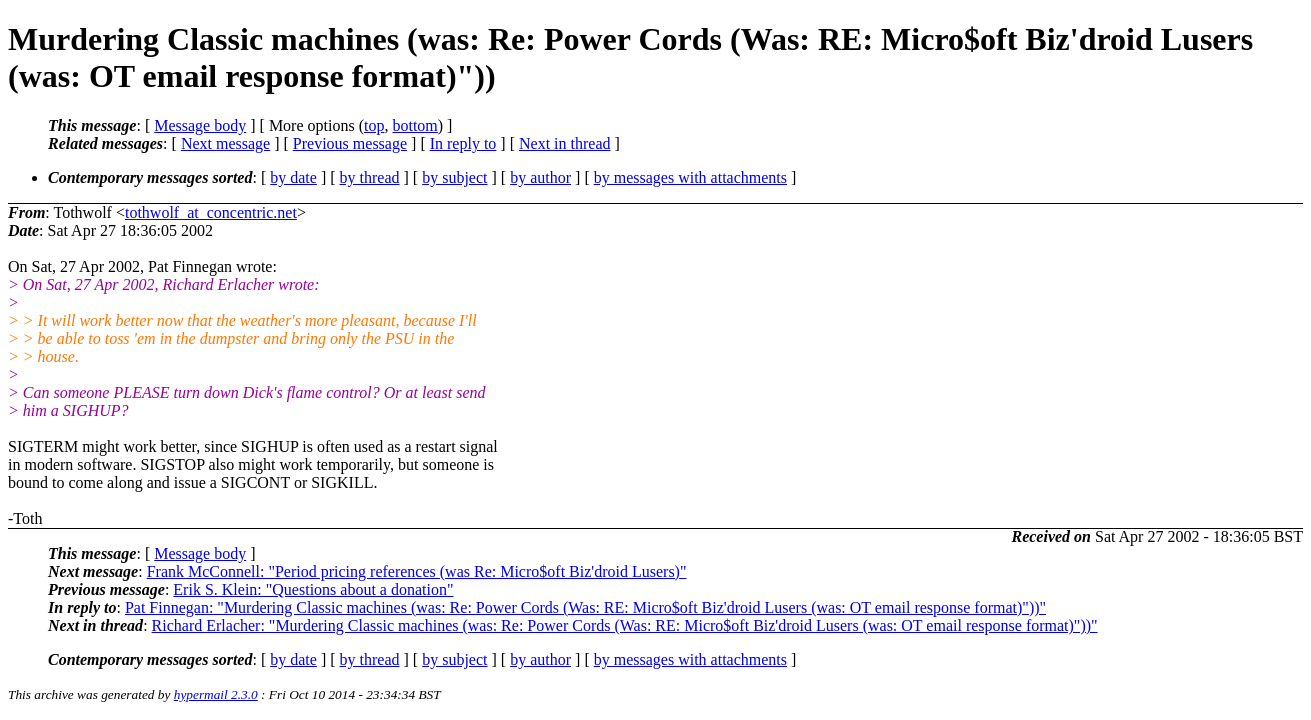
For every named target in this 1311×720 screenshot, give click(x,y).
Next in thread (565, 143)
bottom (414, 125)
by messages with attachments (690, 177)
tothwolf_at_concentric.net (211, 212)
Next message (225, 143)
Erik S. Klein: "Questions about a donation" (313, 589)
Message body (200, 125)
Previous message (350, 143)
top (374, 125)
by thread (370, 177)
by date (293, 177)
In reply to (463, 143)
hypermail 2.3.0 (216, 694)
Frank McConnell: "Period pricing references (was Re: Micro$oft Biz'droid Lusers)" (417, 571)
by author (540, 177)
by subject (454, 177)
